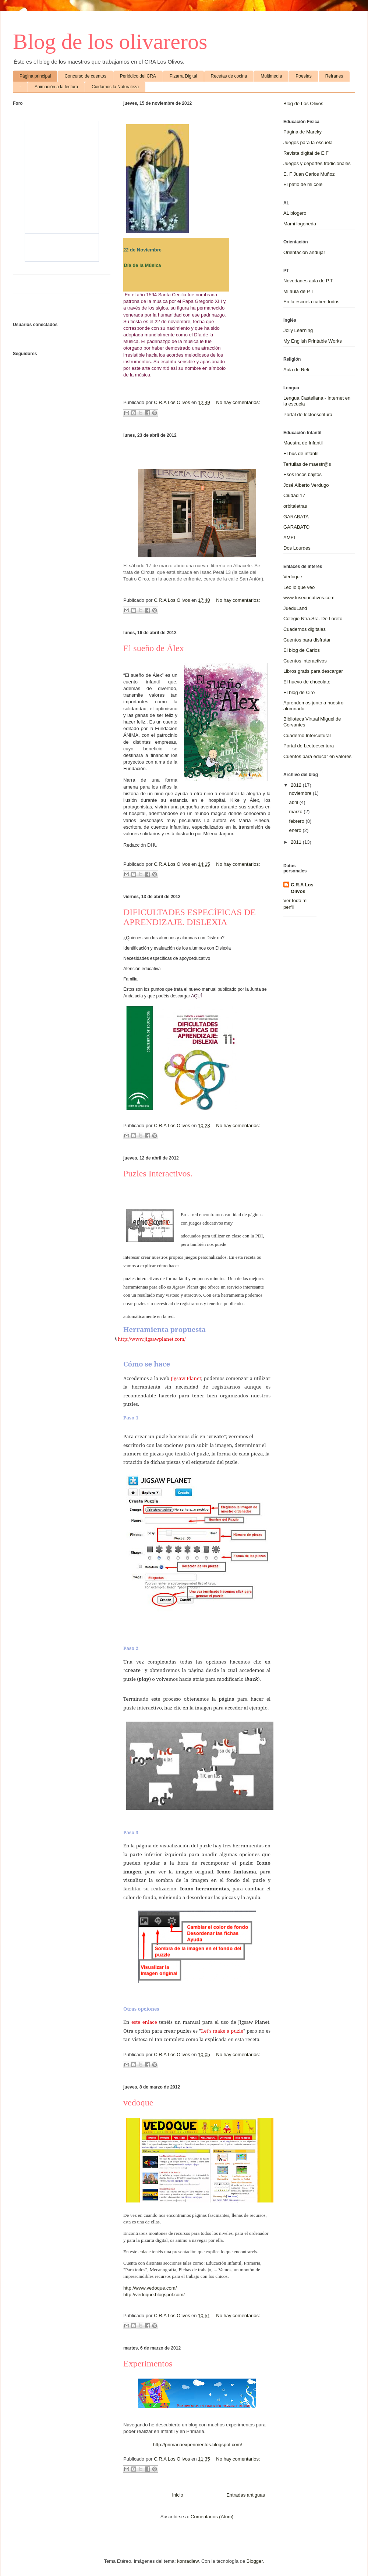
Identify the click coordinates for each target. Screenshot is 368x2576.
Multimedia (271, 76)
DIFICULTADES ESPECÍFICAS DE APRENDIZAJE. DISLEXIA (189, 917)
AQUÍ (196, 995)
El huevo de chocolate (306, 682)
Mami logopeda (299, 223)
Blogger (255, 2561)
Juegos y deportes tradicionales (317, 163)
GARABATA (296, 516)
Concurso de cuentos (85, 76)
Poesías (303, 76)
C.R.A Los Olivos (302, 888)
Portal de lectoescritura (307, 414)
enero (296, 830)
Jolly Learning (298, 330)
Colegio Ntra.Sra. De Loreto (312, 618)
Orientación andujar (304, 252)
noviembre (301, 793)
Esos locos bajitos (302, 474)
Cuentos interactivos (305, 661)
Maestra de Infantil (303, 443)
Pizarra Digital (183, 76)
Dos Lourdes (297, 548)
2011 (297, 842)
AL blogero (294, 213)
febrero (297, 821)
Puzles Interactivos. (157, 1173)
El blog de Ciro (299, 692)
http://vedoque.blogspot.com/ (154, 2294)
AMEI (289, 537)
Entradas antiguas (245, 2495)
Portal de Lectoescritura (308, 745)
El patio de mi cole (302, 184)
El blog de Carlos (301, 650)
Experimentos (147, 2363)
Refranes (334, 76)
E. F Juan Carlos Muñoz (309, 174)
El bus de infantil (300, 453)
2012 (297, 785)
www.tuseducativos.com (309, 597)
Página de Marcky (302, 132)
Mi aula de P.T (298, 291)
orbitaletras (295, 506)
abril (294, 802)
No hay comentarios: (238, 402)
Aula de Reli (296, 369)
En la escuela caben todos (311, 301)
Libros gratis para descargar (313, 671)
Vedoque (292, 576)
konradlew (188, 2561)
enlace (144, 2251)
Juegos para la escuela (308, 142)
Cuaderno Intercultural (307, 735)
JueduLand (295, 608)
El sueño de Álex (153, 648)
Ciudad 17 (294, 495)
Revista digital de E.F (306, 153)
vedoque (138, 2102)
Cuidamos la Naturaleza (115, 86)
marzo (296, 811)
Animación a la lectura (56, 86)
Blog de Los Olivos (303, 103)
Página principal (35, 76)
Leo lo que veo (299, 587)
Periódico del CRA (138, 76)
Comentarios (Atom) (212, 2516)
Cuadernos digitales (304, 629)
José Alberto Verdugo (306, 485)
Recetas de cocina (229, 76)
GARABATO (296, 527)
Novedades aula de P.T (308, 280)
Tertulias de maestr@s (307, 464)
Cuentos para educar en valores (317, 756)
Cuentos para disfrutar (307, 640)
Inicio (177, 2495)
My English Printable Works (312, 341)
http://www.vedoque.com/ (150, 2288)
